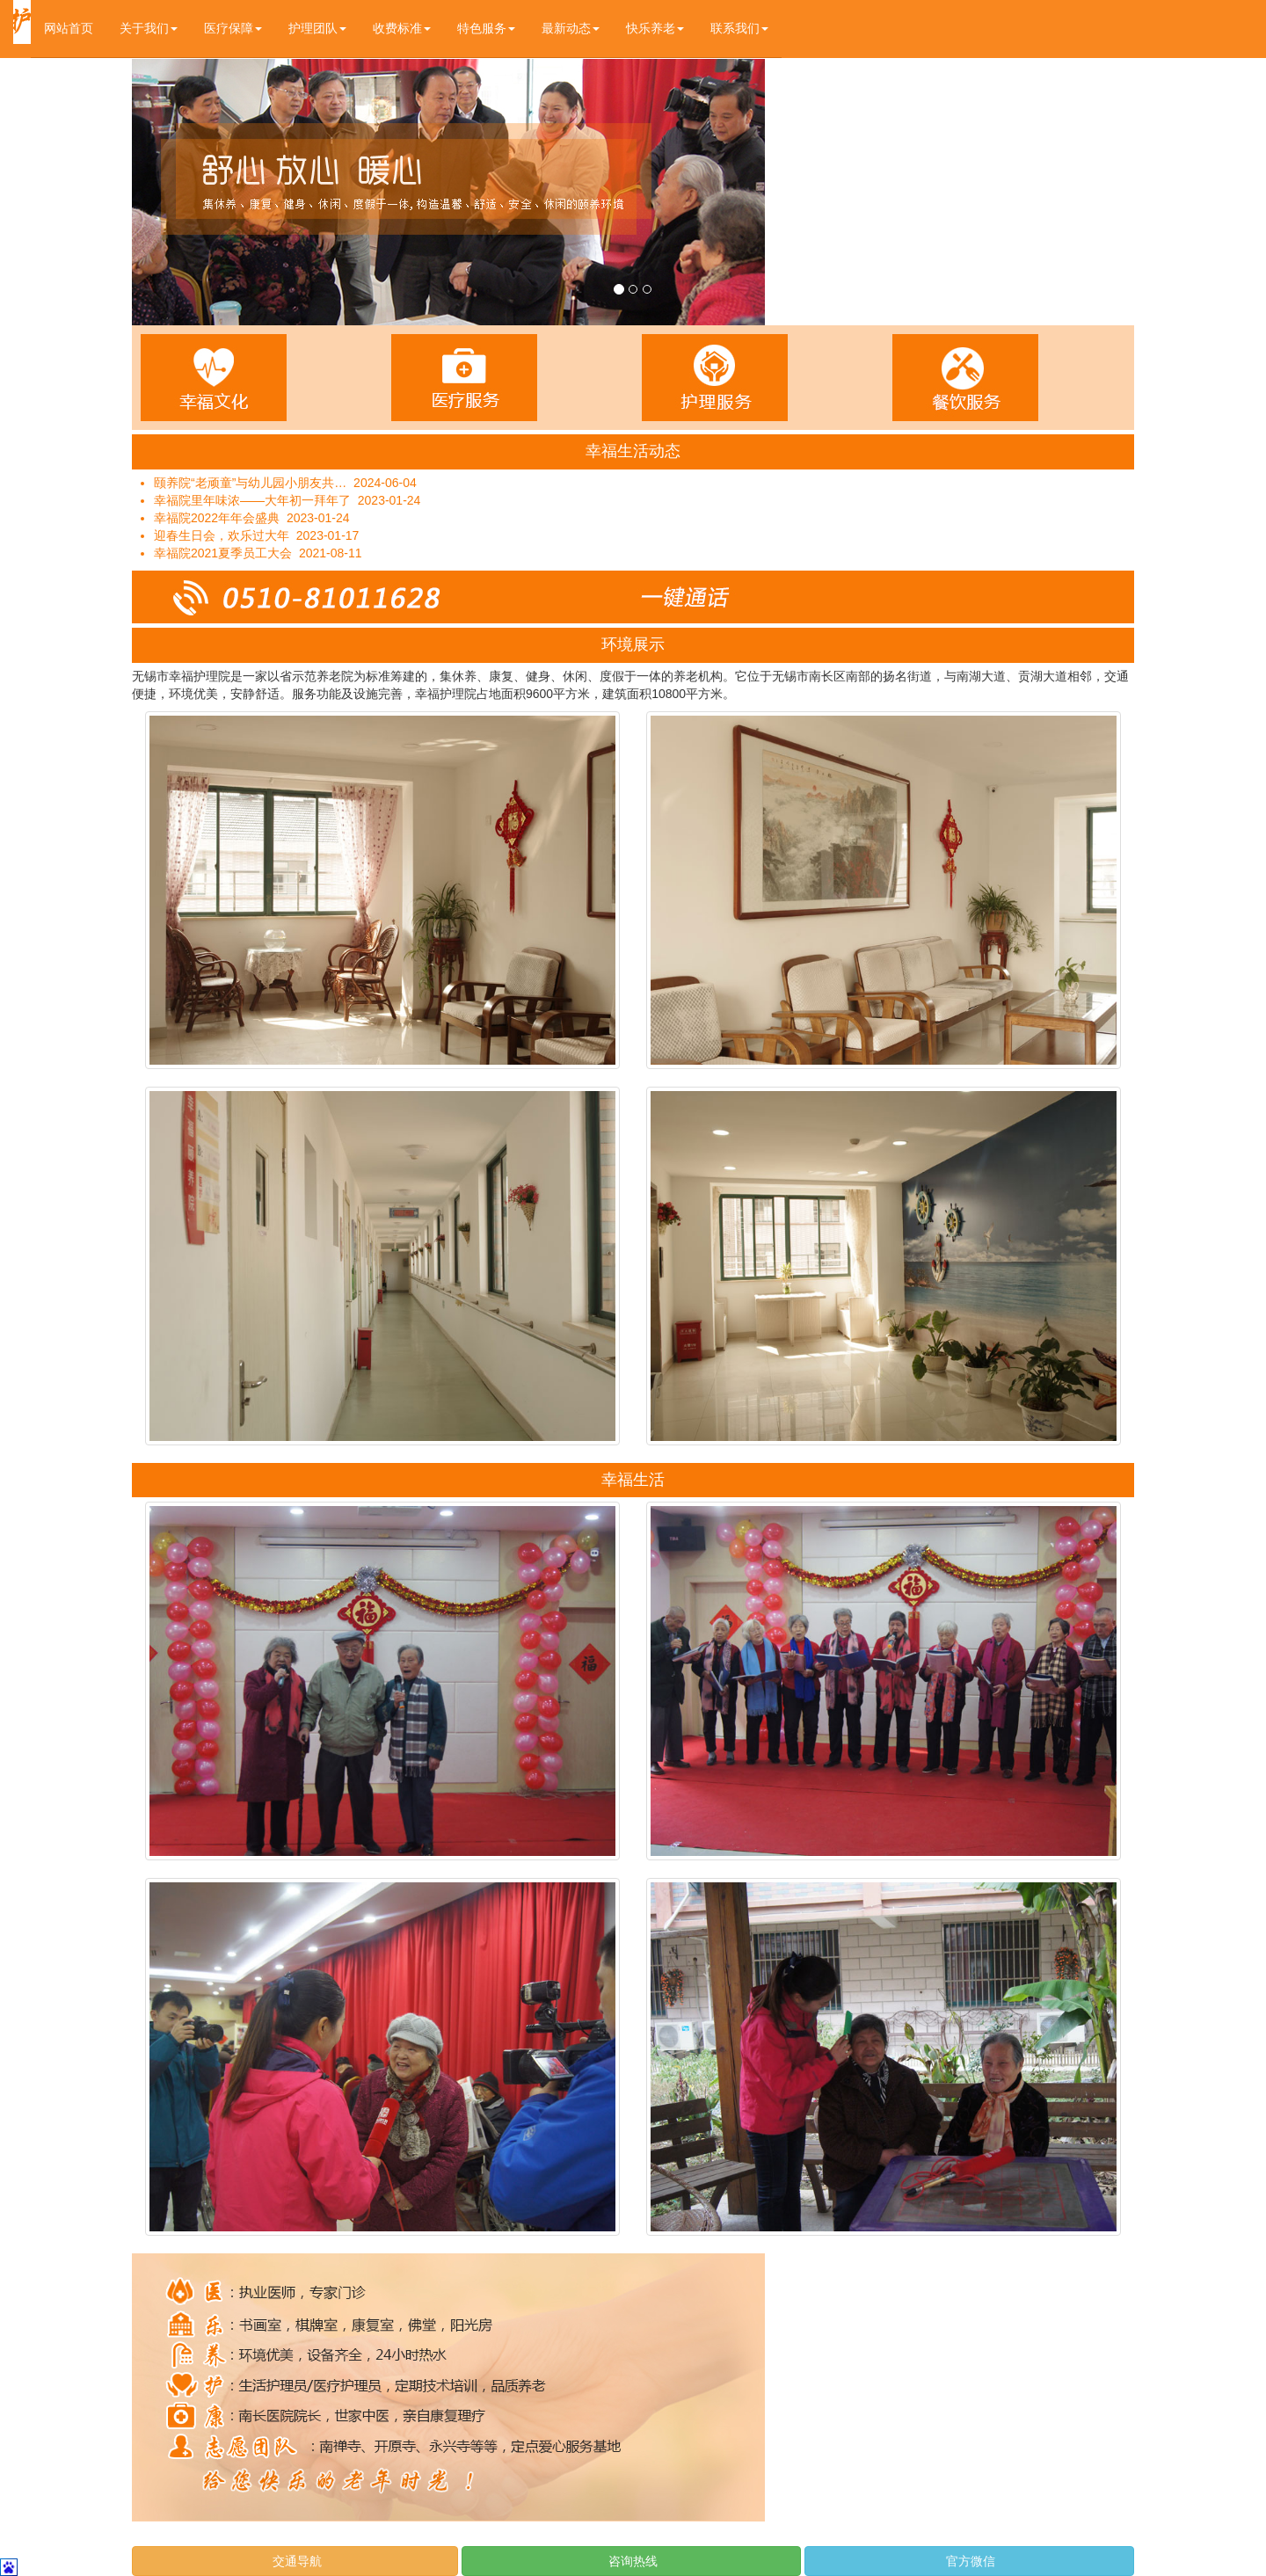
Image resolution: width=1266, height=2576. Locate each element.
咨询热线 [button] (631, 2561)
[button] (148, 29)
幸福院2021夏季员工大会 (223, 553)
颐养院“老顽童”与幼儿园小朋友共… (250, 483)
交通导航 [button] (295, 2561)
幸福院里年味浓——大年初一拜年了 (252, 500)
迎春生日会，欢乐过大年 (221, 535)
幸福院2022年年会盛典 (217, 518)
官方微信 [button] (969, 2561)
